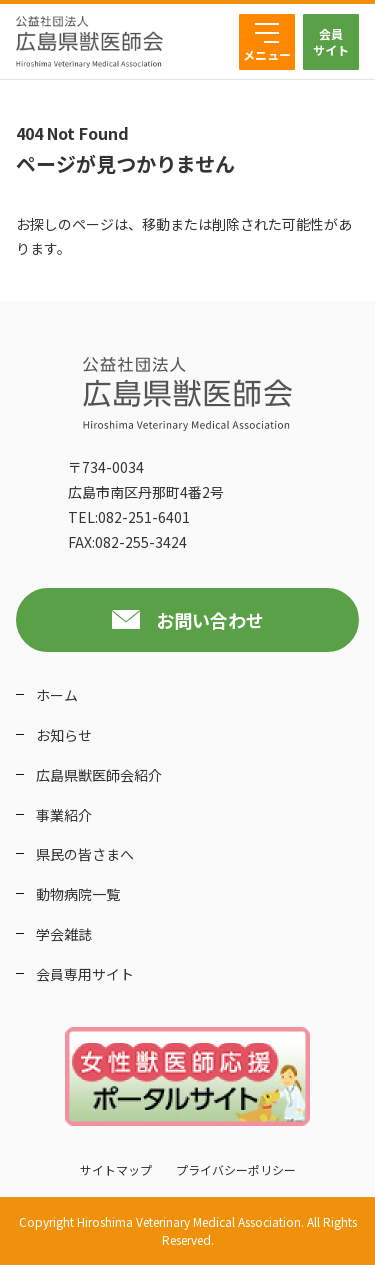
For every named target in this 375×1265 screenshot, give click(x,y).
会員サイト (331, 41)
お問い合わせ (210, 620)
